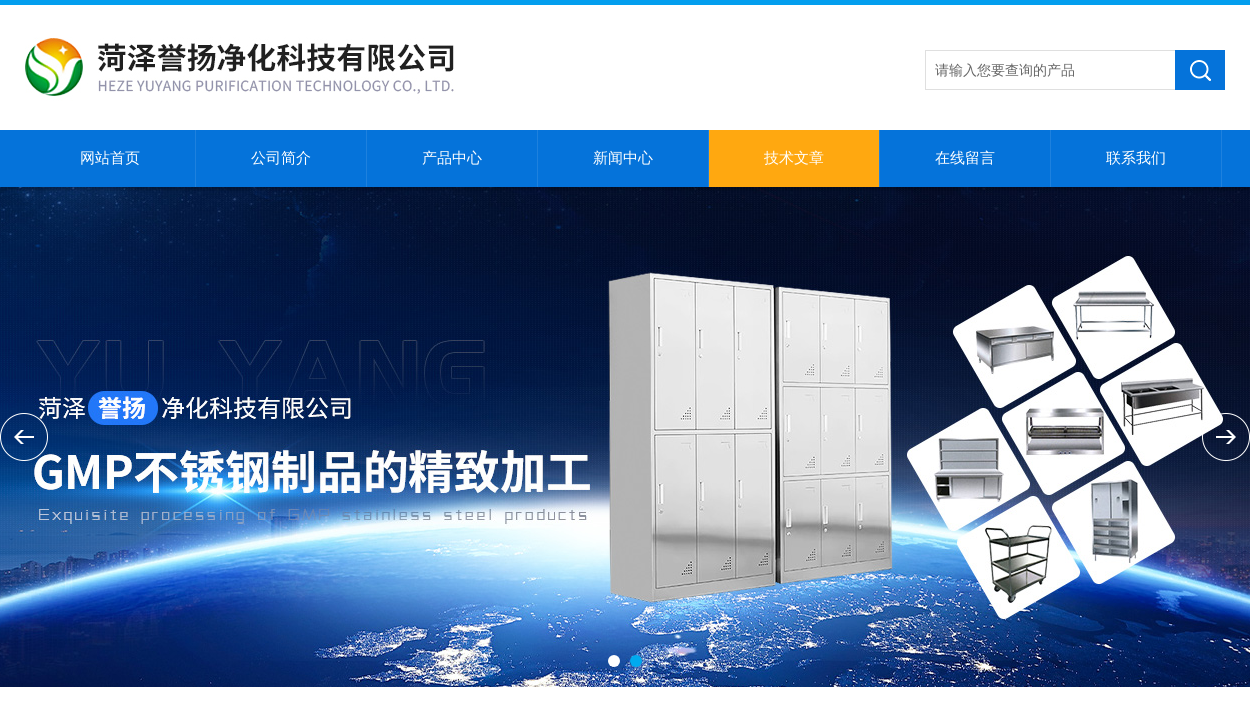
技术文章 (794, 158)
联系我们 (1136, 158)
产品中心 (452, 158)
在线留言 (965, 158)
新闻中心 (623, 158)
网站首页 (110, 158)
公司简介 (281, 158)
